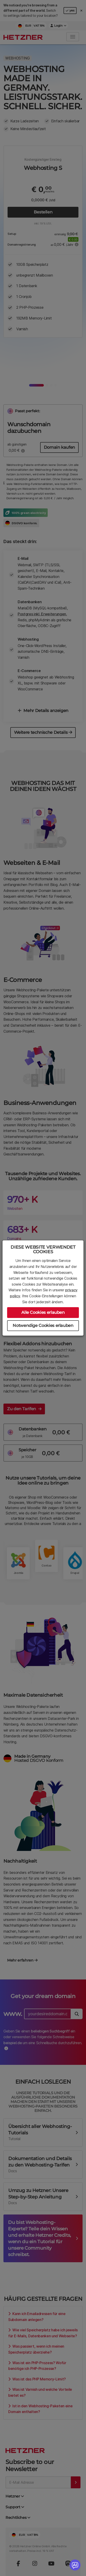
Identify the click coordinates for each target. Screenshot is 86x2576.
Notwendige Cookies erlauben (43, 1325)
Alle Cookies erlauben (42, 1312)
